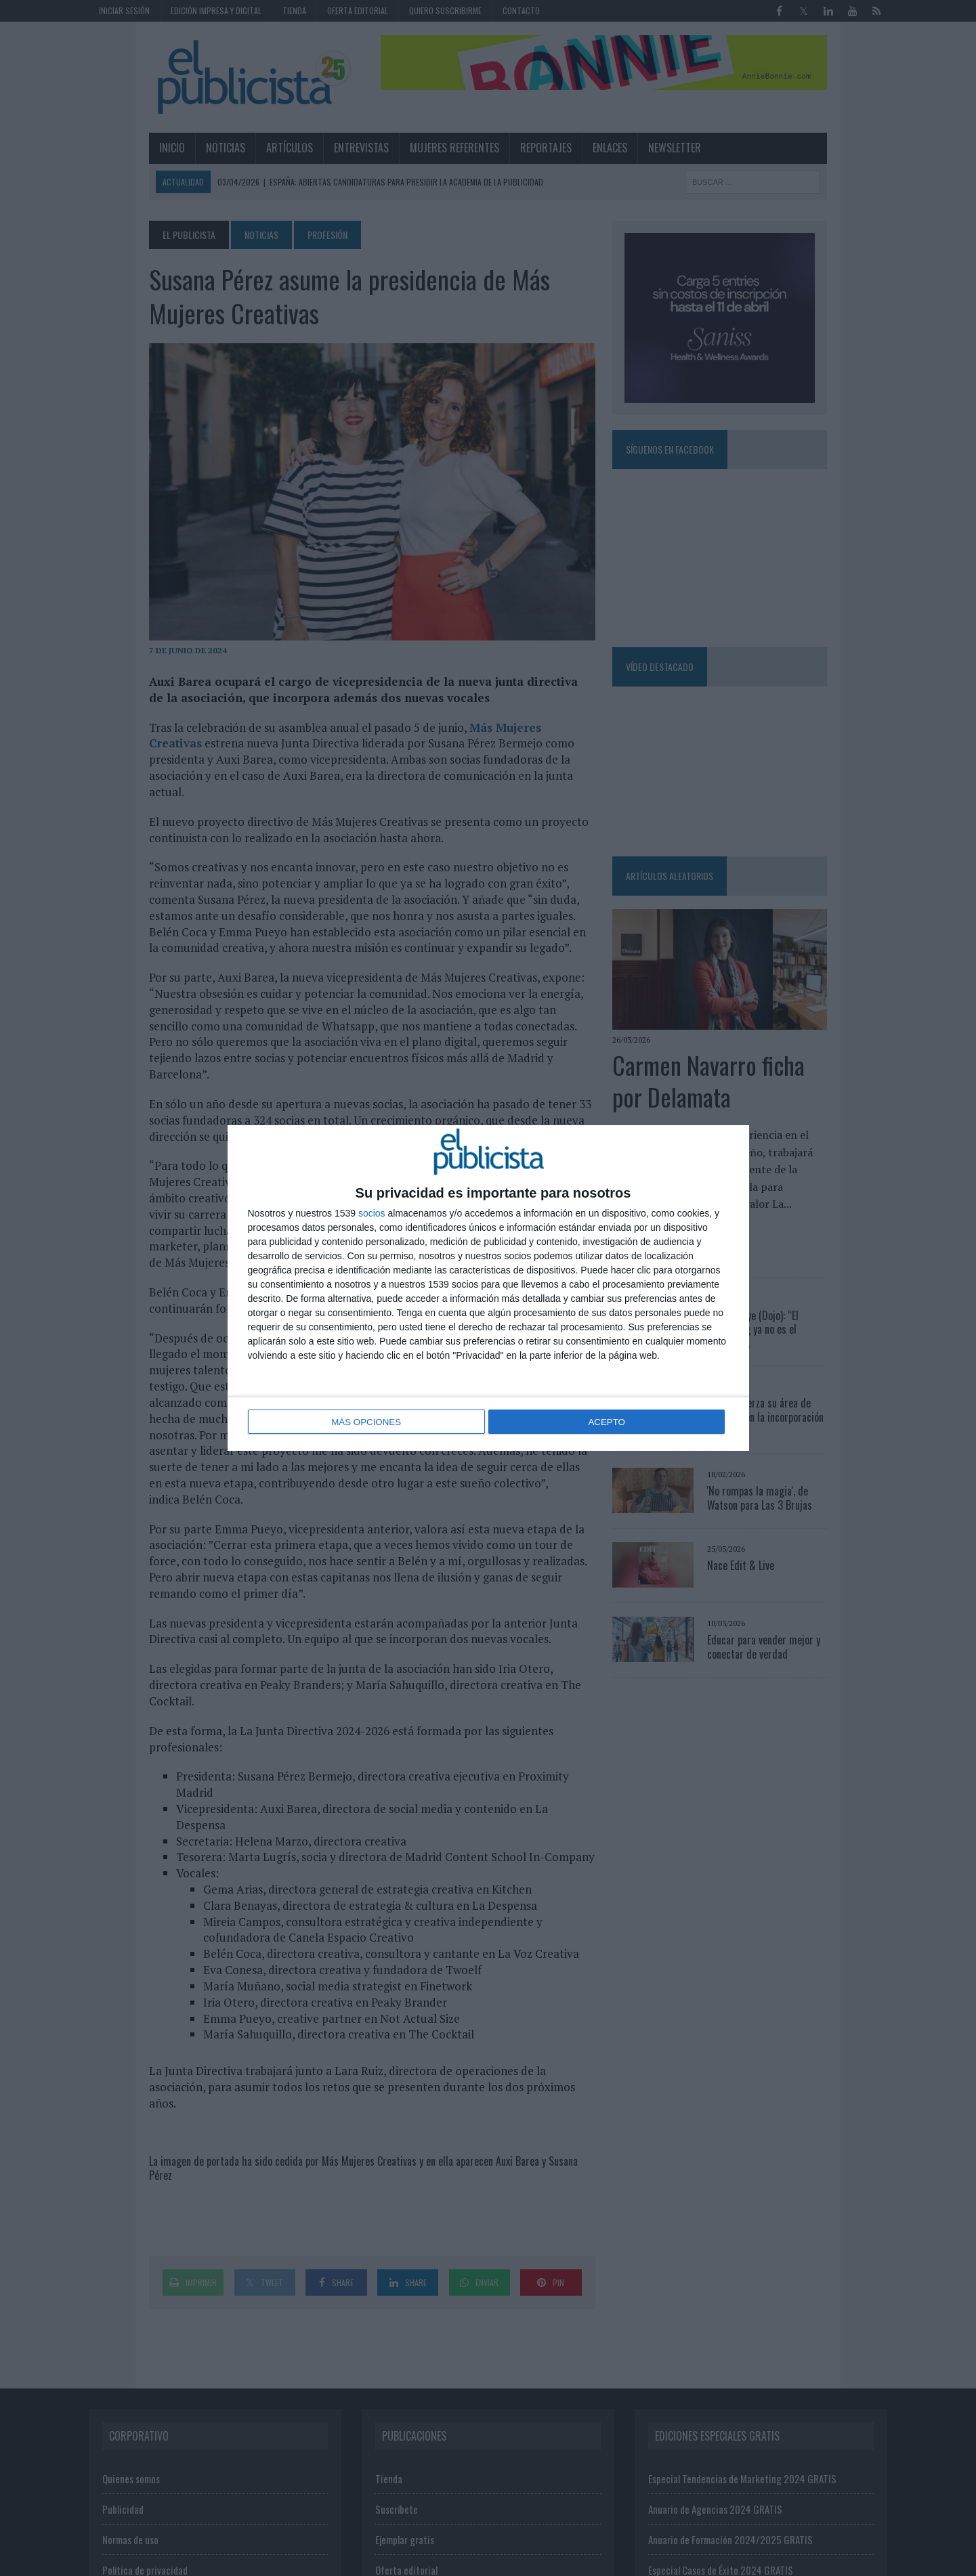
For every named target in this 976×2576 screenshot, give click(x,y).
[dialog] (488, 1287)
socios (371, 1214)
